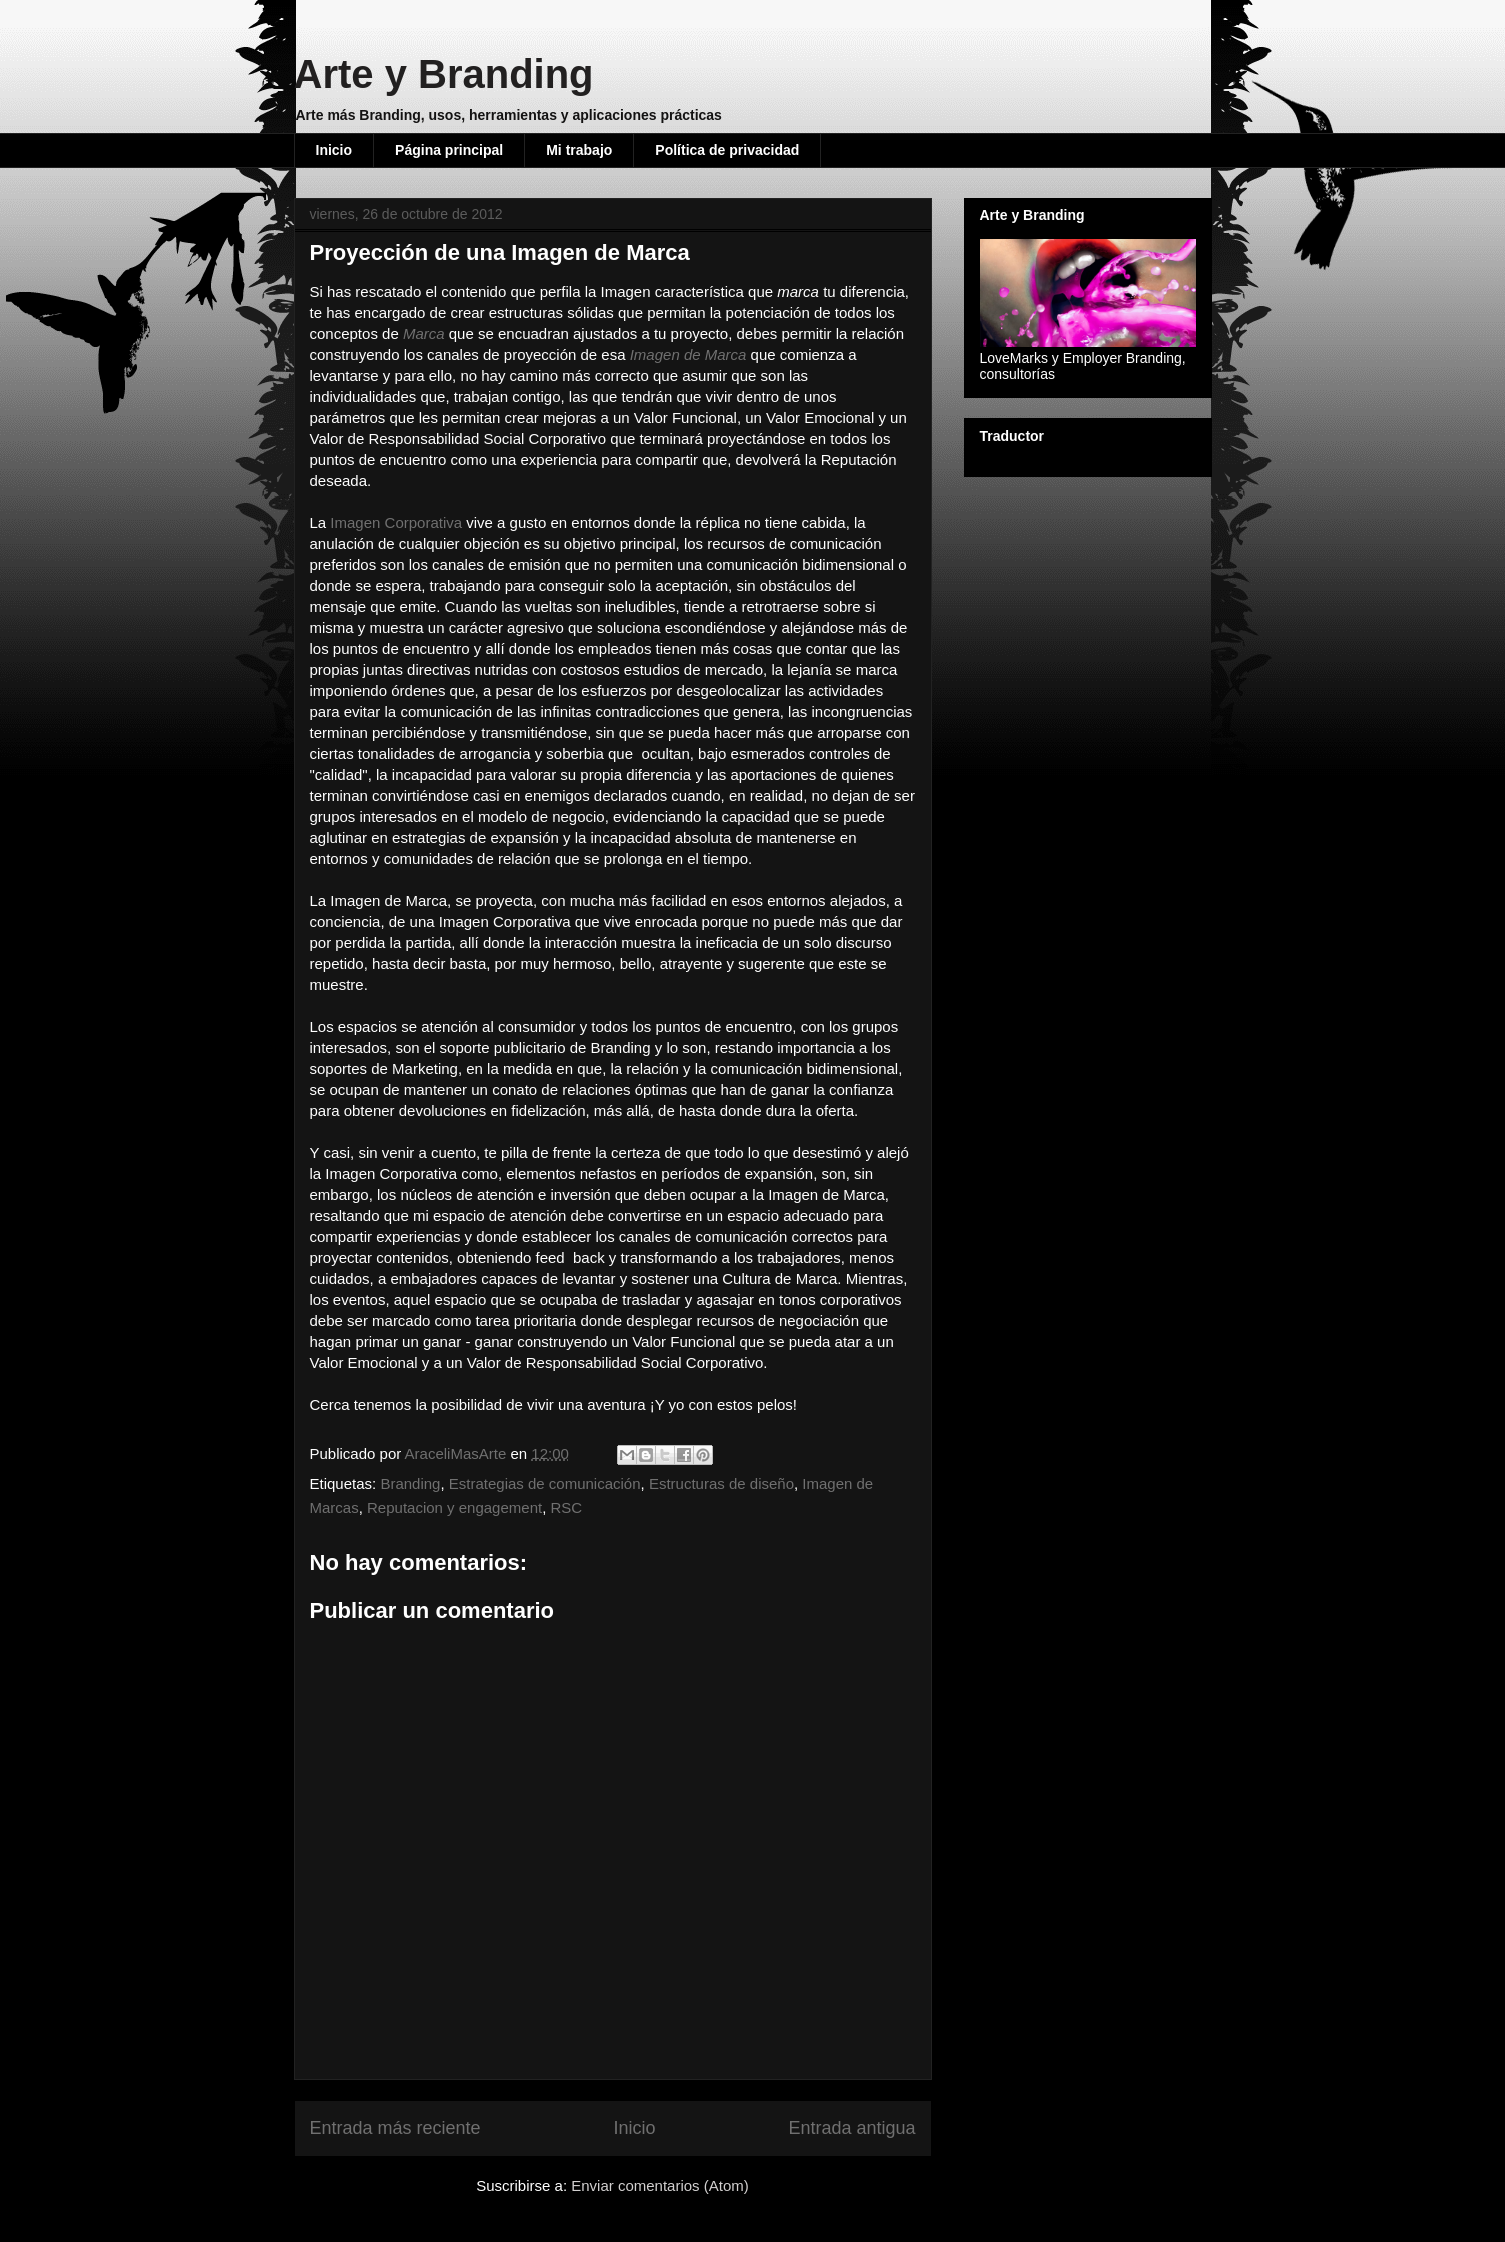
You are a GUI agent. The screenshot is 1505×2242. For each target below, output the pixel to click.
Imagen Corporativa (396, 522)
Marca (424, 333)
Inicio (334, 150)
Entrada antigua (851, 2128)
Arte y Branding (444, 74)
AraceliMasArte (458, 1453)
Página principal (449, 150)
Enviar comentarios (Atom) (660, 2185)
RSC (567, 1507)
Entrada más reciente (395, 2128)
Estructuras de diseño (721, 1483)
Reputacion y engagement (454, 1507)
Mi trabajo (579, 150)
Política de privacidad (727, 150)
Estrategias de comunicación (545, 1483)
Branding (410, 1483)
